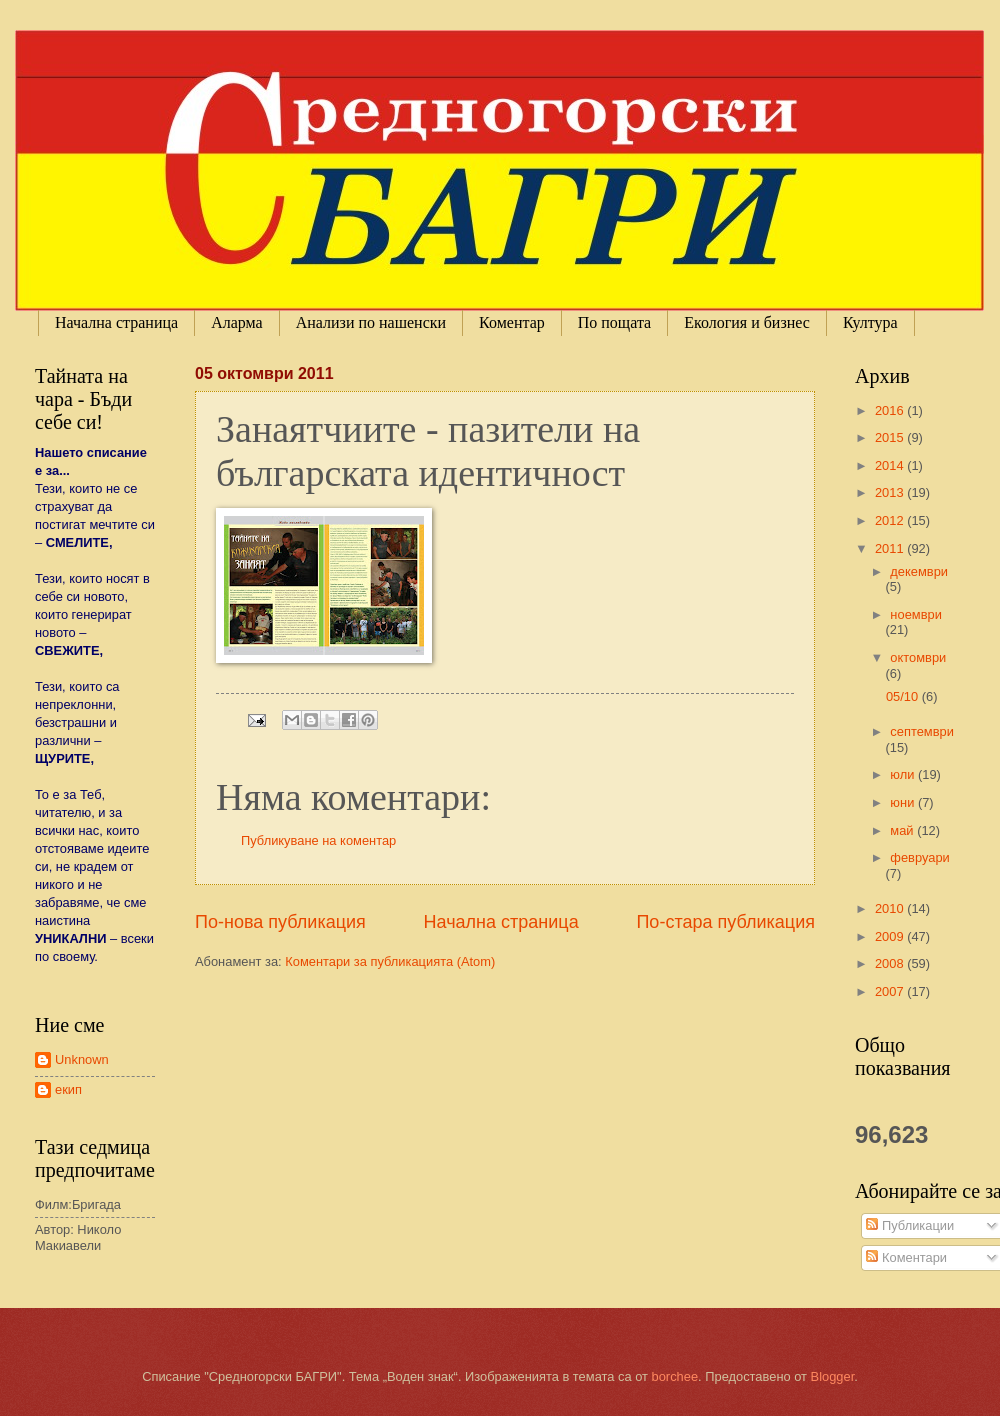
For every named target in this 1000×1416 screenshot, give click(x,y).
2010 (891, 908)
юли (904, 774)
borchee (675, 1376)
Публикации (910, 1225)
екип (68, 1089)
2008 (891, 963)
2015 (891, 437)
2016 (891, 410)
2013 (891, 492)
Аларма (237, 322)
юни (904, 802)
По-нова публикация (280, 922)
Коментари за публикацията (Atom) (390, 961)
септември (922, 731)
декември (919, 571)
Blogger (833, 1376)
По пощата (614, 322)
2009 (891, 936)
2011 (891, 548)
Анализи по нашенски (371, 322)
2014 (891, 465)
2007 (891, 991)
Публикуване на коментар (318, 840)
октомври (918, 657)
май (903, 830)
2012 (891, 520)
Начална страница (116, 322)
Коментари (906, 1257)
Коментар (512, 322)
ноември (915, 614)
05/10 (904, 696)
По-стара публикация (725, 922)
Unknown (82, 1059)
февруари (919, 857)
